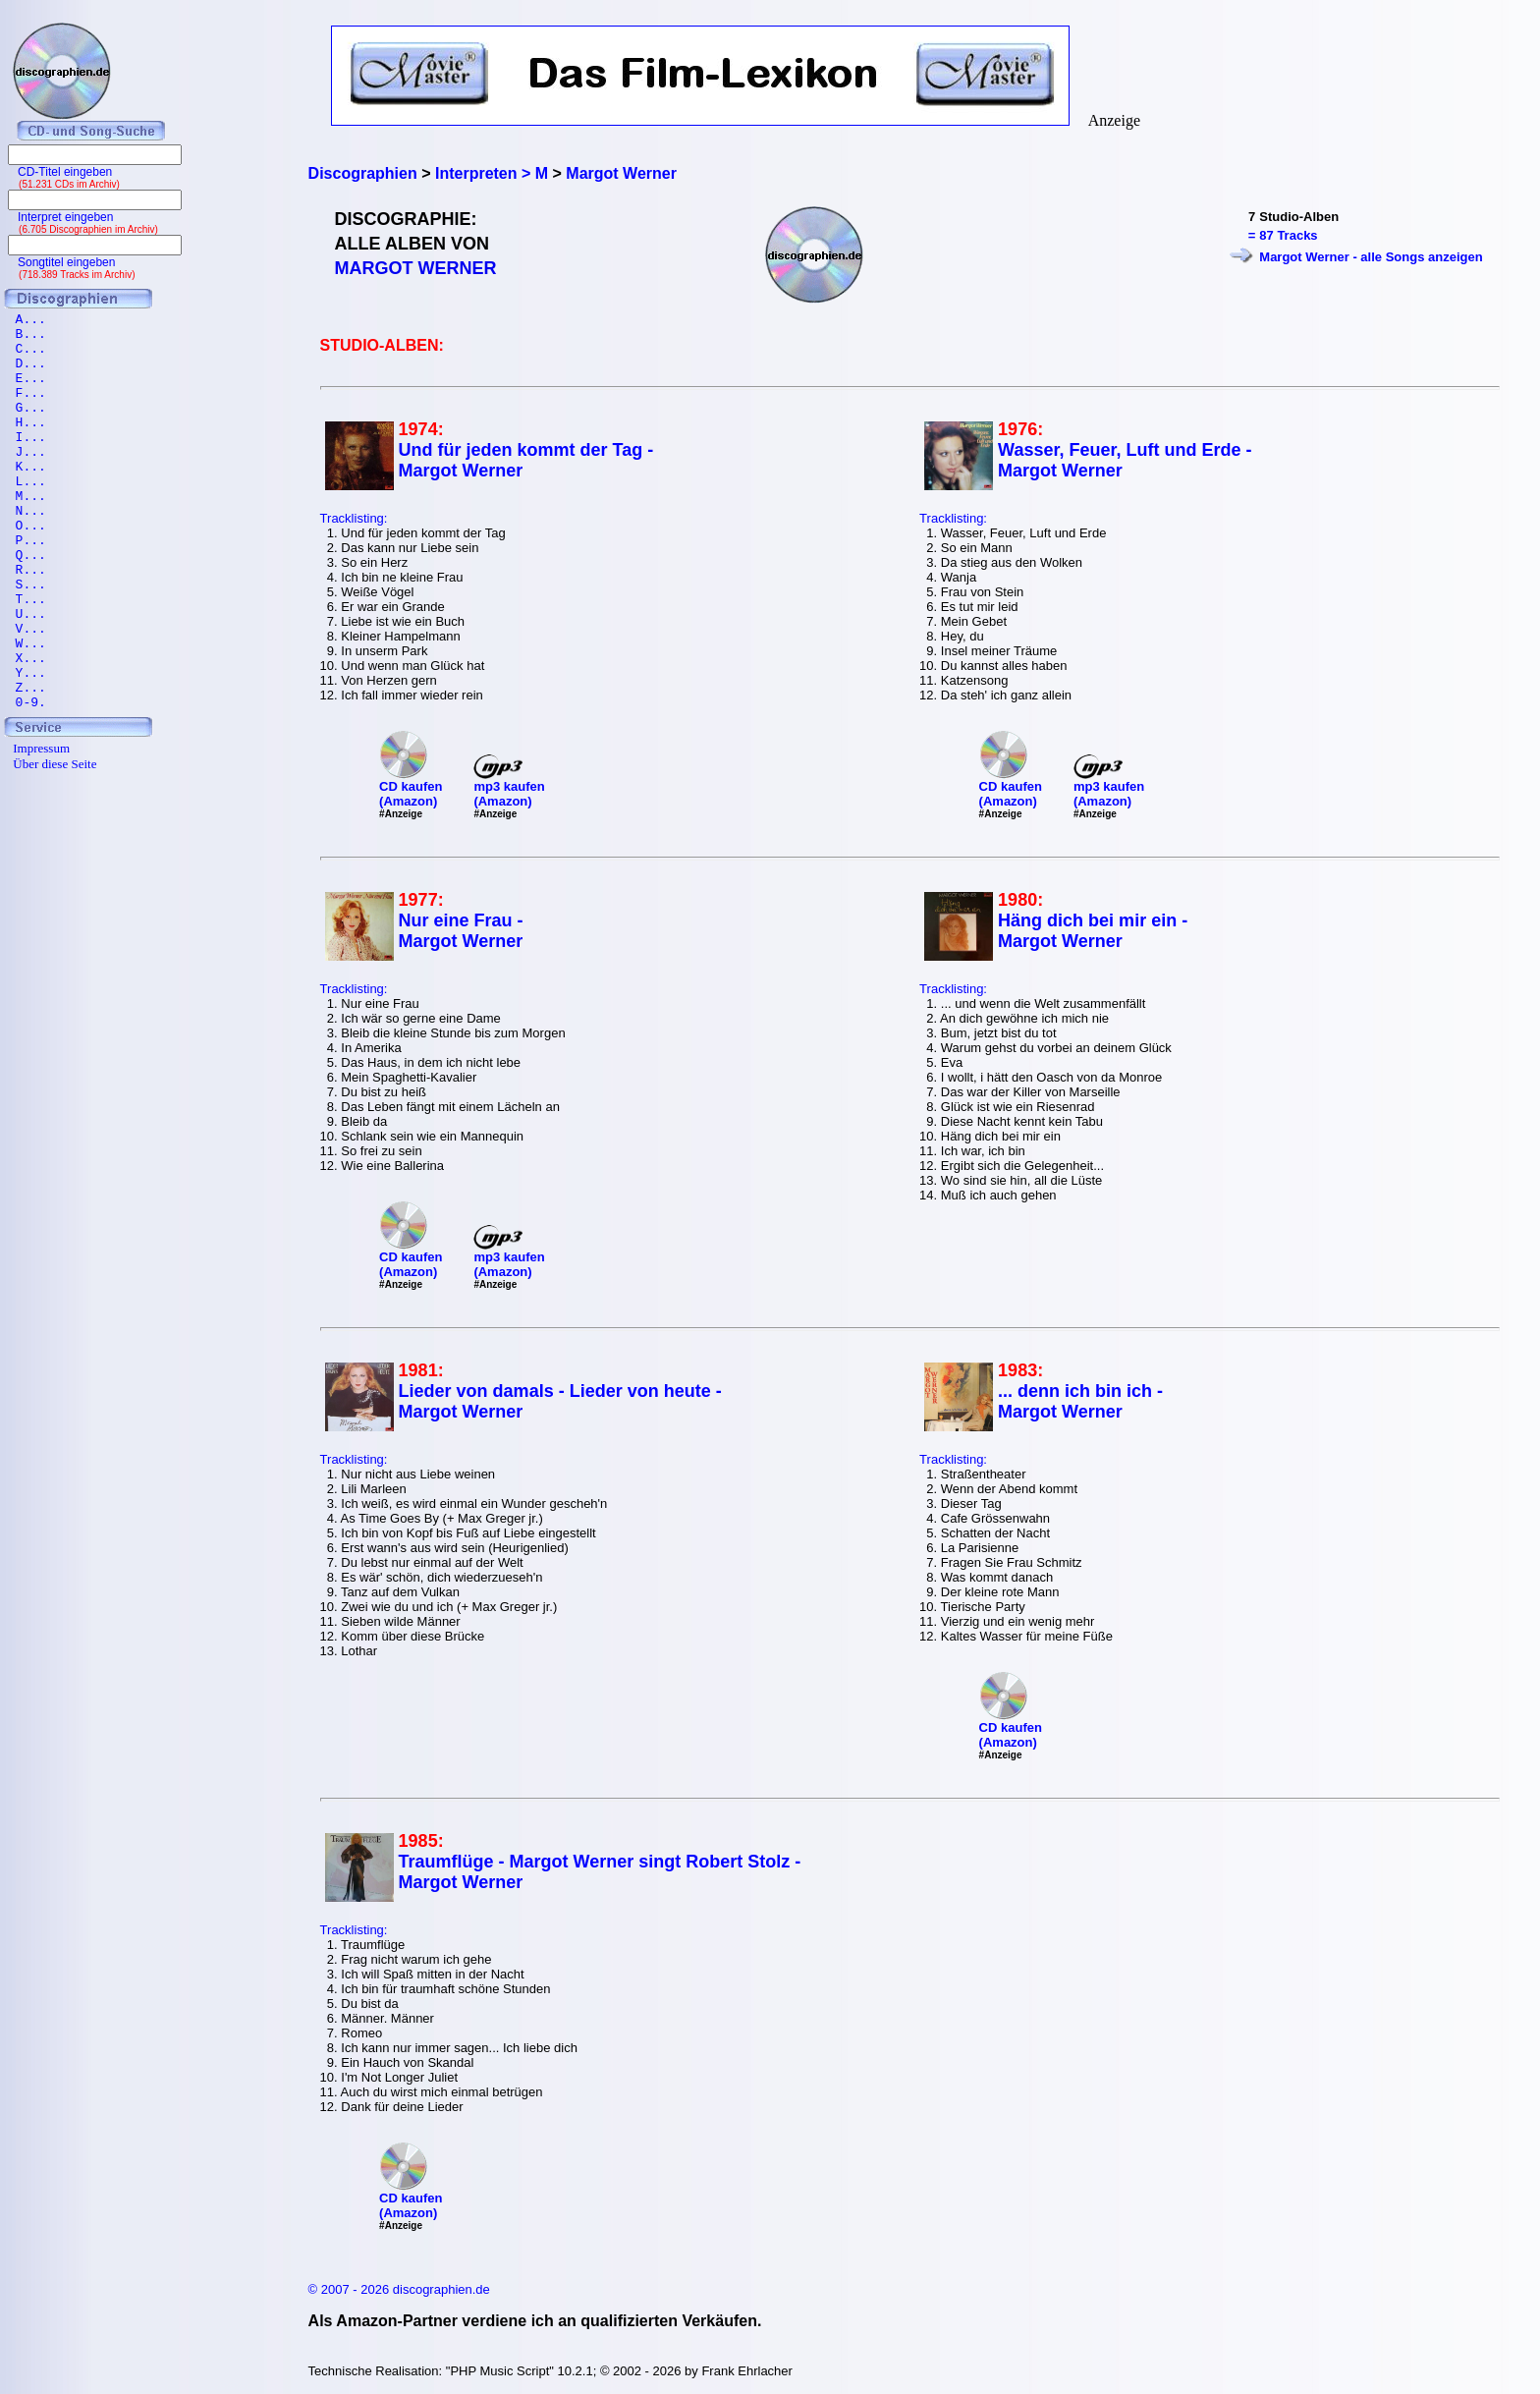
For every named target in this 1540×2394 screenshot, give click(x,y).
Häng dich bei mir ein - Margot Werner (1092, 931)
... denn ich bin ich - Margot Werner (1080, 1401)
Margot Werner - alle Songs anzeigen (1370, 257)
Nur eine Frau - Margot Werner (461, 931)
